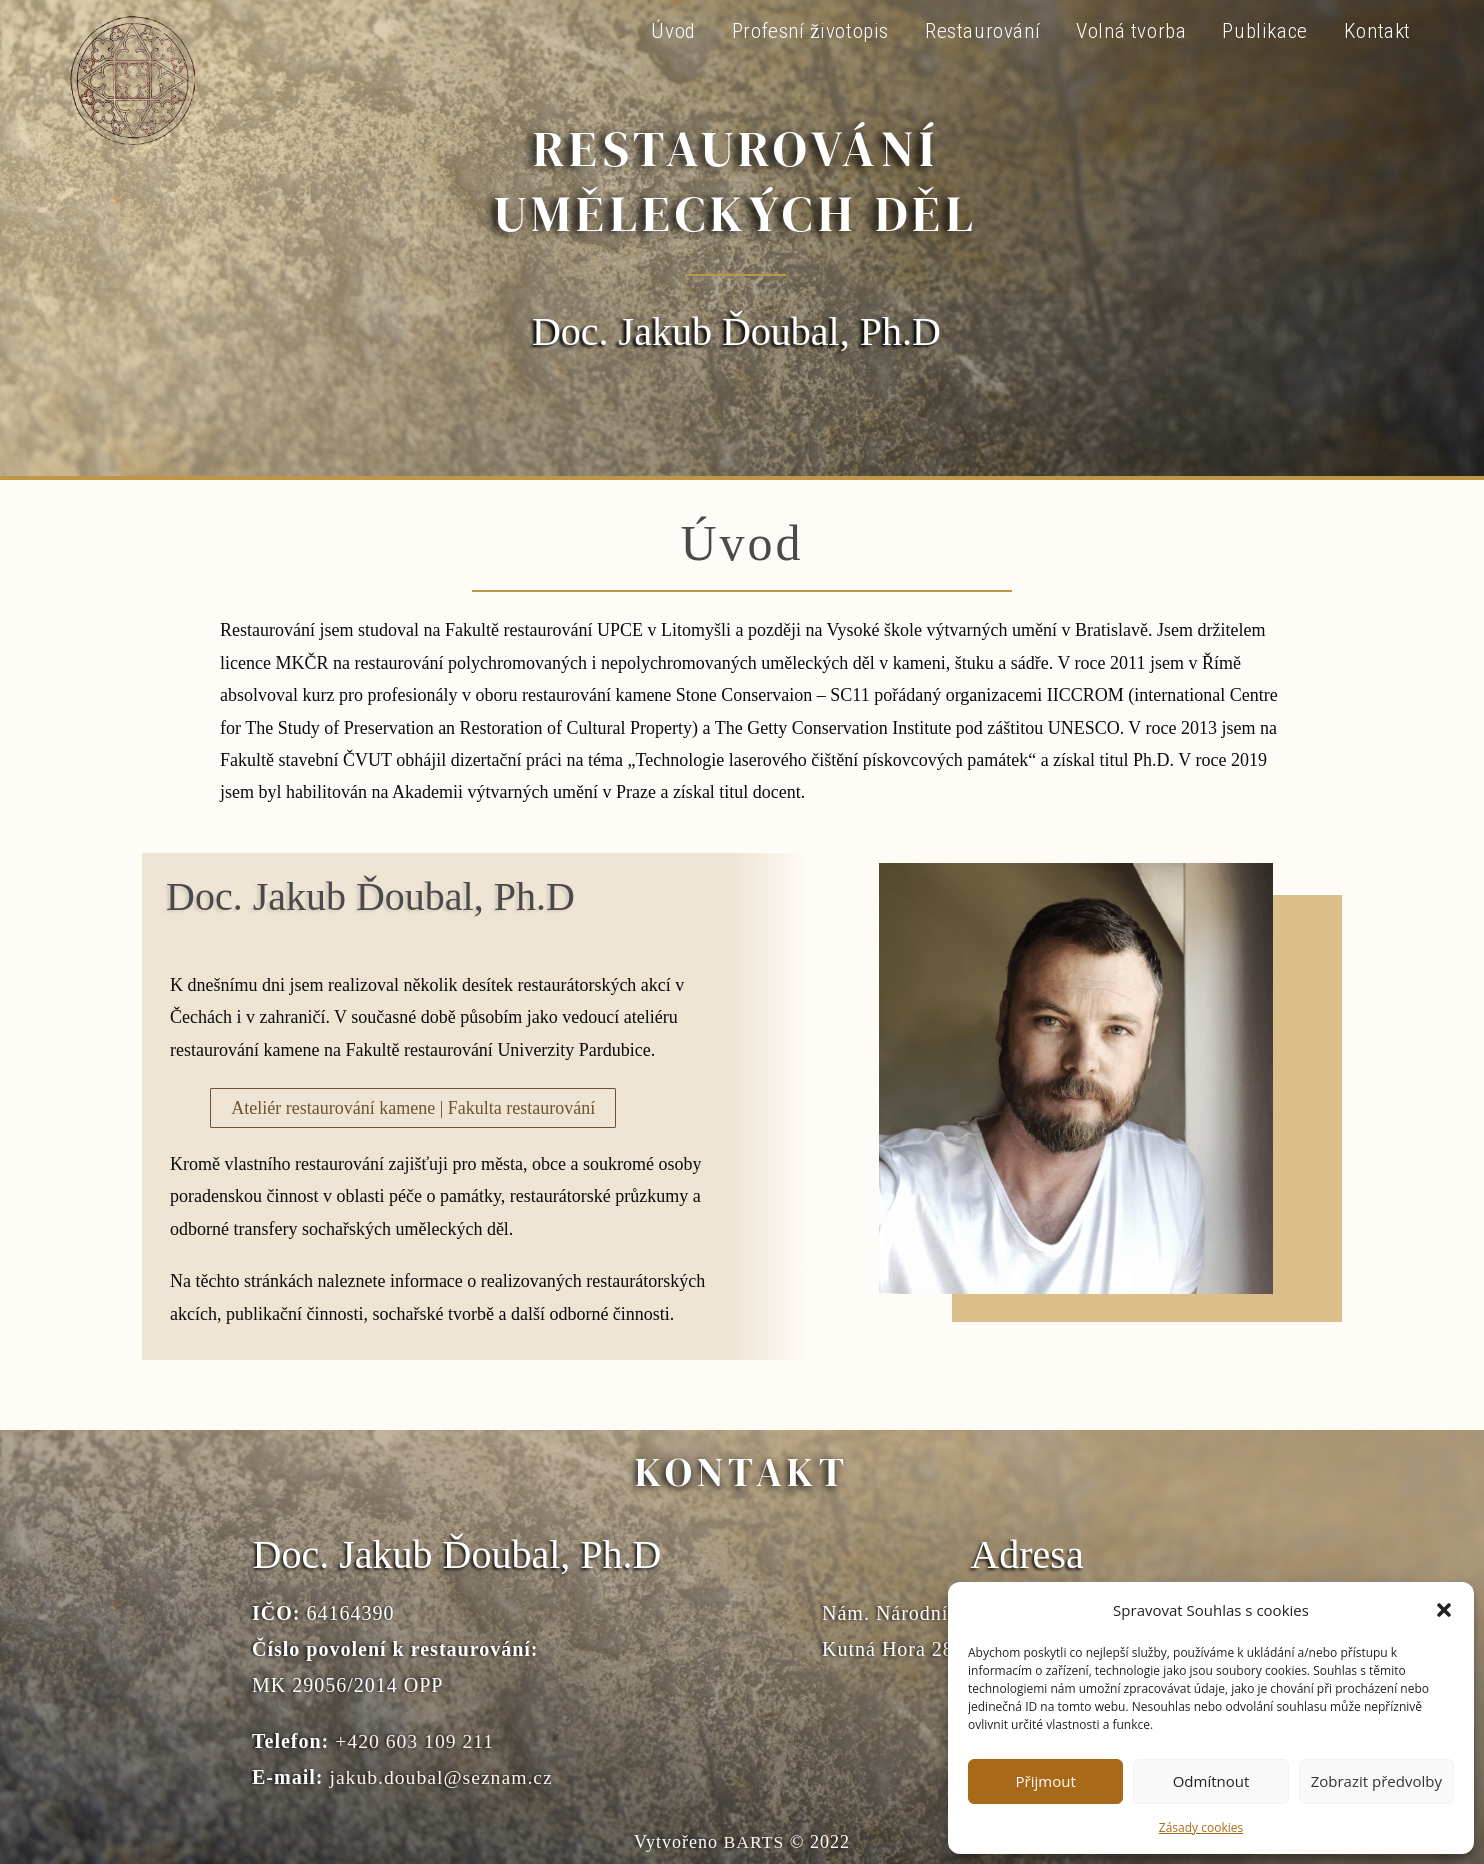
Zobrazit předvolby (1376, 1781)
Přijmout (1046, 1781)
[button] (1444, 1610)
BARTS (754, 1841)
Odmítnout (1211, 1781)
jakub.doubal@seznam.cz (442, 1777)
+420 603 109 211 (416, 1741)
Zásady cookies (1201, 1827)
